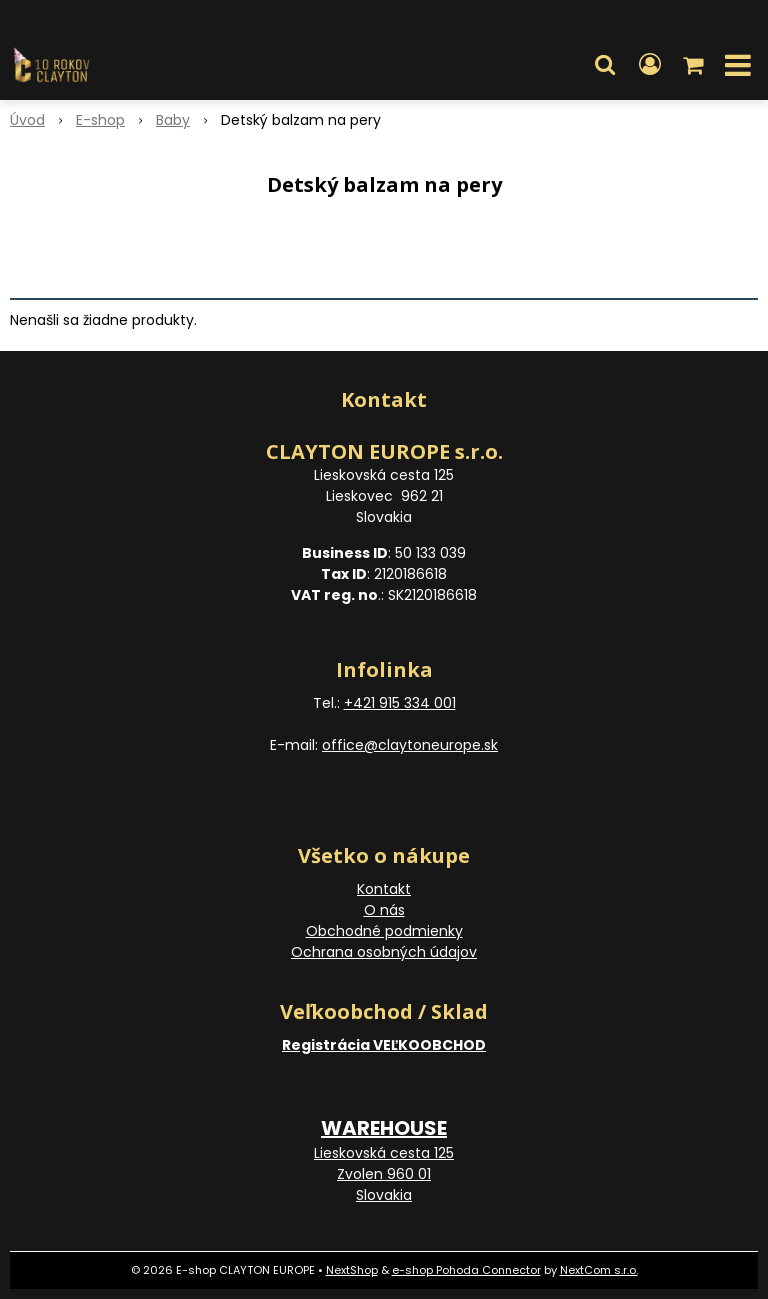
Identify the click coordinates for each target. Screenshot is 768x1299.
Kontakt (384, 889)
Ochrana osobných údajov (384, 952)
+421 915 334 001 (400, 703)
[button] (605, 65)
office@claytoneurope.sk (410, 745)
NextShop (352, 1270)
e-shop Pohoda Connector (466, 1270)
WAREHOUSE (384, 1128)
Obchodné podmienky (384, 931)
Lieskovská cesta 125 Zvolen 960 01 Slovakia (384, 1174)
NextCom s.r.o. (599, 1270)
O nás (384, 910)
